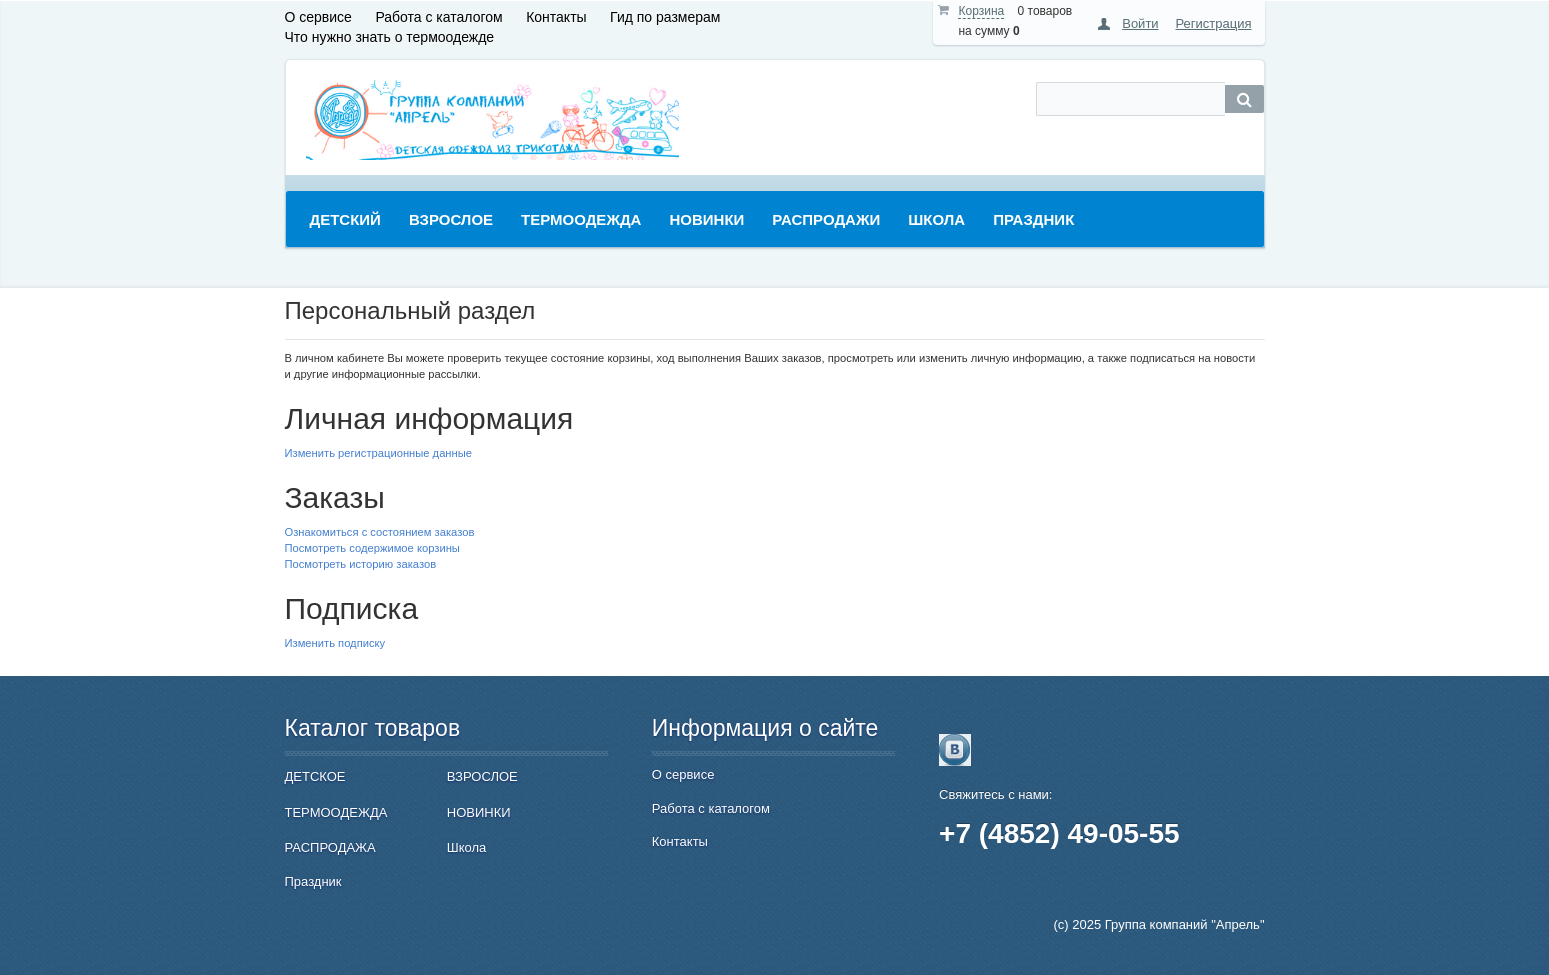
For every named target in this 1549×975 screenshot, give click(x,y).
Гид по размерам (665, 17)
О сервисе (318, 17)
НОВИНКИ (479, 812)
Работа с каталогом (438, 17)
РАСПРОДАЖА (330, 847)
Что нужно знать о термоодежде (390, 37)
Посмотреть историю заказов (361, 564)
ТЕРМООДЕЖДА (336, 812)
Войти (1140, 23)
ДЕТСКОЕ (315, 776)
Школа (467, 847)
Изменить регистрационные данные (378, 453)
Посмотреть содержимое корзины (372, 548)
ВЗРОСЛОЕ (482, 776)
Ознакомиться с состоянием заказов (380, 532)
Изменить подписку (335, 643)
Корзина (981, 11)
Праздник (313, 881)
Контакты (556, 17)
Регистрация (1214, 23)
